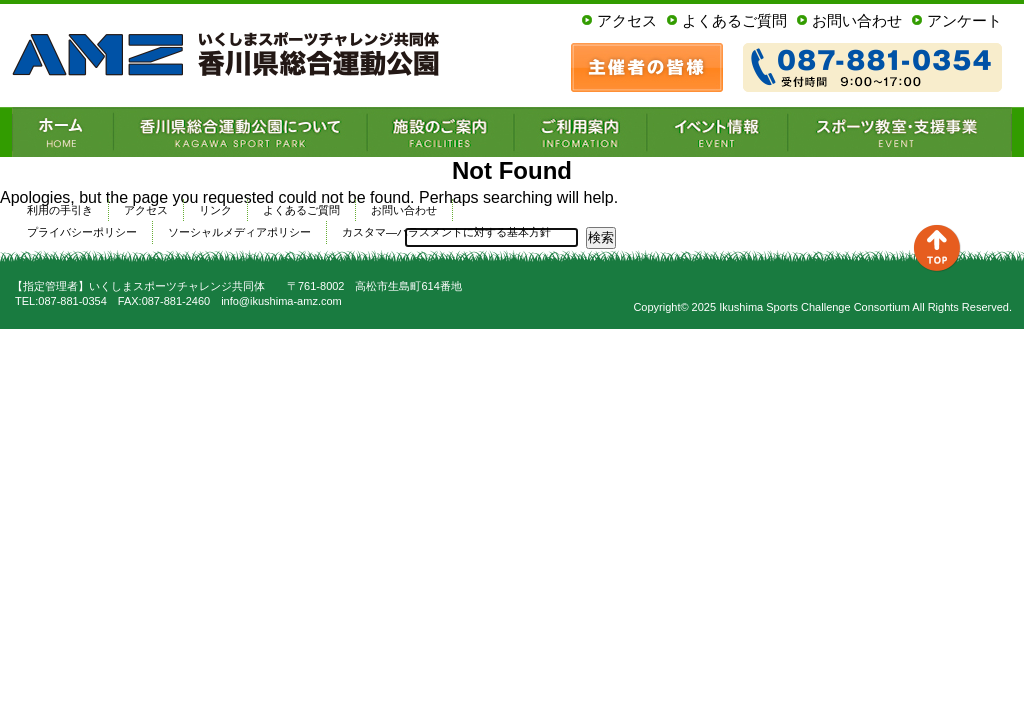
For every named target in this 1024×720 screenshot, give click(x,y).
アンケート (964, 21)
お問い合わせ (857, 21)
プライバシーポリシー (82, 232)
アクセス (627, 21)
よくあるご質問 (734, 21)
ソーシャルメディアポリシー (239, 232)
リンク (215, 210)
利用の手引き (60, 210)
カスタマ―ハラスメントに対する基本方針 (446, 232)
